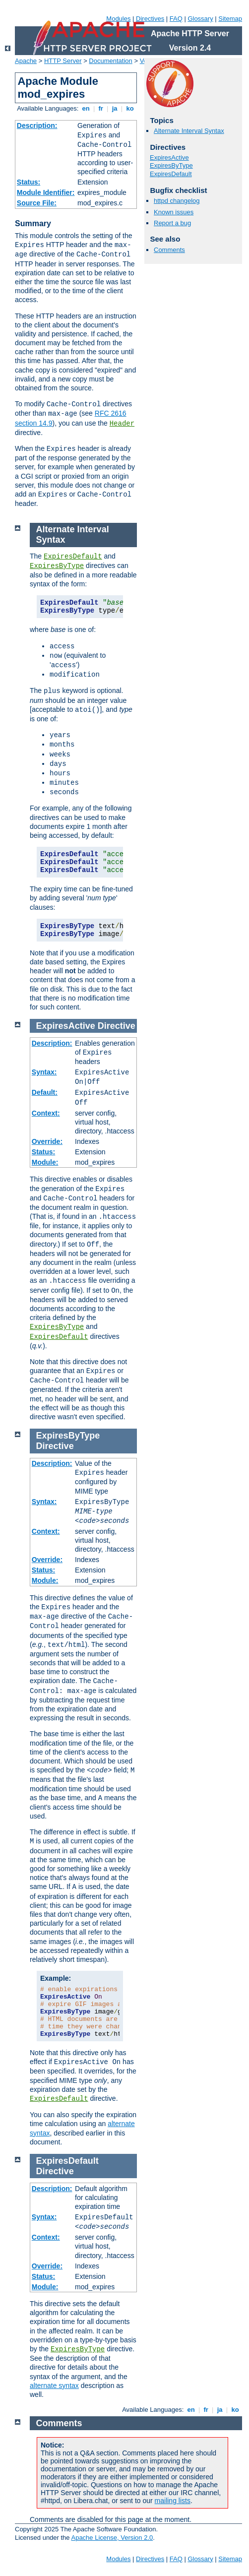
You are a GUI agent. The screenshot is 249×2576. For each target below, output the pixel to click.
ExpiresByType (171, 165)
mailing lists (172, 2501)
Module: (45, 1162)
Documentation (110, 60)
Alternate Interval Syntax (189, 130)
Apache (26, 60)
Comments (169, 249)
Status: (28, 182)
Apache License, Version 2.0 (112, 2537)
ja (114, 108)
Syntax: (44, 1072)
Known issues (173, 212)
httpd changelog (177, 200)
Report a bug (172, 223)
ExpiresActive (169, 157)
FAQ (176, 18)
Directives (150, 18)
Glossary (200, 18)
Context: (46, 1113)
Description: (37, 125)
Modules (118, 18)
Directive (116, 1026)
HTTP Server (63, 60)
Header (122, 424)
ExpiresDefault (171, 174)
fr (101, 108)
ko (129, 108)
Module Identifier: (46, 192)
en (85, 108)
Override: (47, 1141)
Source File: (37, 203)
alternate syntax (54, 2385)
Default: (45, 1092)
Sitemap (230, 18)
